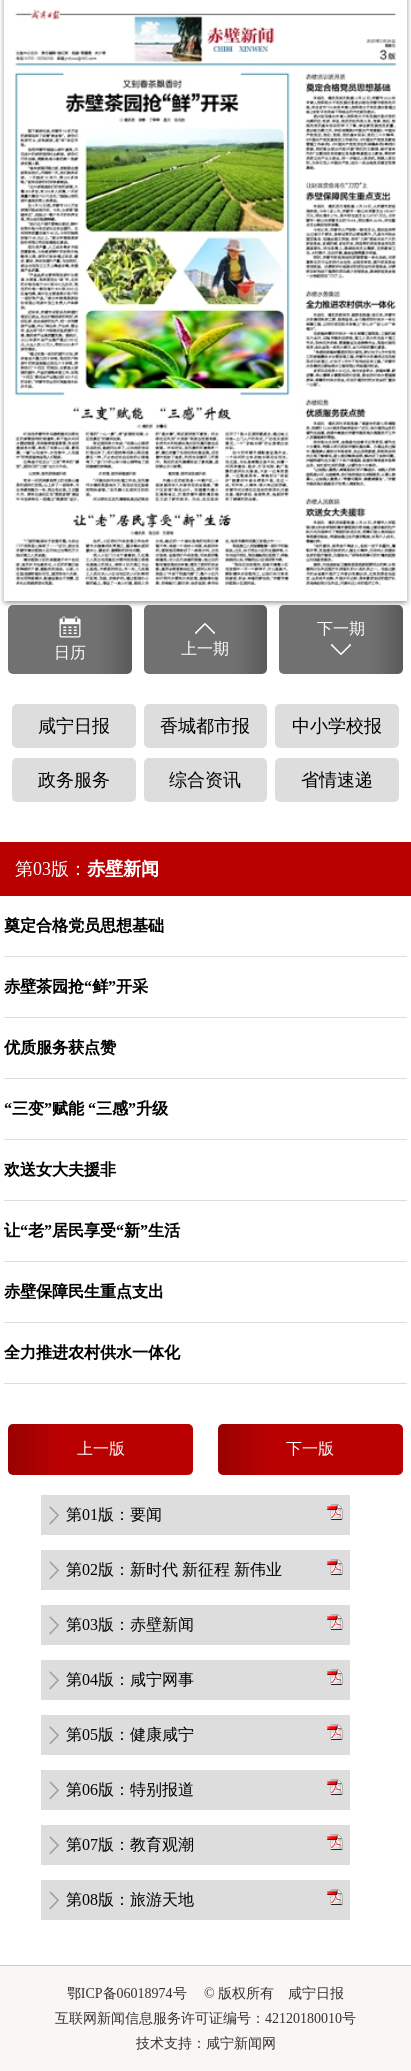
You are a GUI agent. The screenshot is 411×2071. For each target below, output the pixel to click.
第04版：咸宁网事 (130, 1679)
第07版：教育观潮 (130, 1844)
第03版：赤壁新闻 (130, 1624)
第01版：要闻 (114, 1514)
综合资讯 (205, 780)
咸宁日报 (74, 726)
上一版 (101, 1448)
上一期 (205, 638)
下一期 (341, 640)
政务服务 (74, 780)
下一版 (310, 1448)
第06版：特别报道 (130, 1789)
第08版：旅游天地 (130, 1899)
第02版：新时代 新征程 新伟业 (174, 1569)
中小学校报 (337, 726)
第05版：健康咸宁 (130, 1734)
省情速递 (337, 780)
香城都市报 (205, 726)
